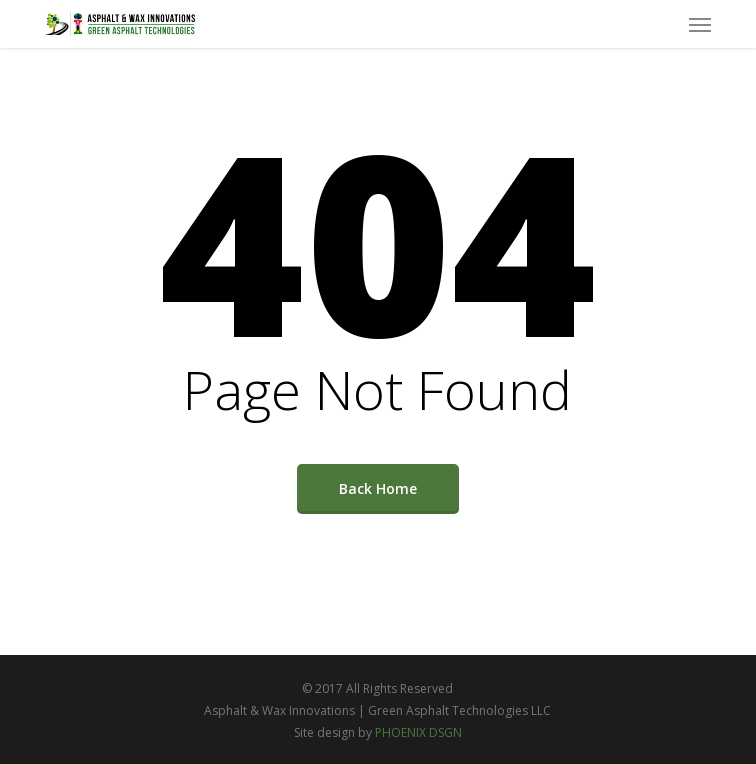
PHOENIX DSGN (418, 732)
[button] (700, 24)
